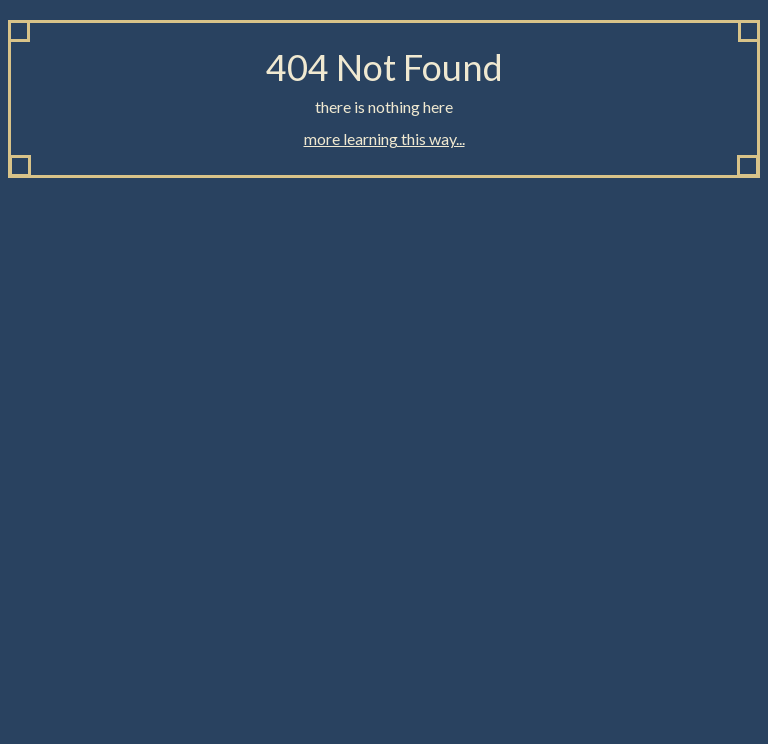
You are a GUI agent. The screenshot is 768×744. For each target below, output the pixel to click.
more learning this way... (384, 138)
